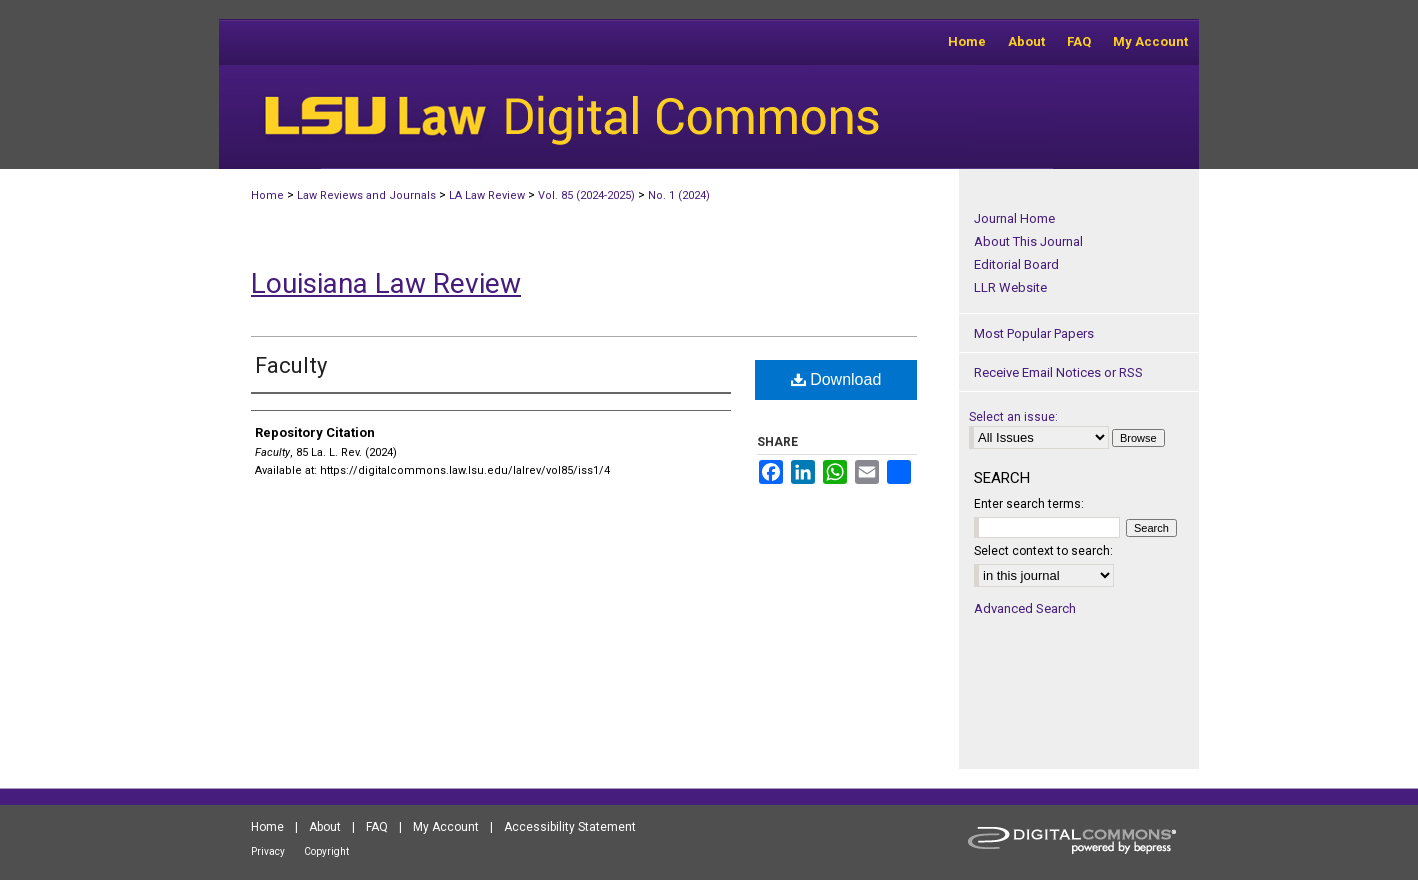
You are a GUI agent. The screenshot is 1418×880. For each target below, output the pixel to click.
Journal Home (1014, 218)
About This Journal (1028, 241)
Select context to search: (1043, 551)
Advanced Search (1025, 608)
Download (836, 379)
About (325, 827)
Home (267, 195)
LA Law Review (487, 195)
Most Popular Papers (1034, 333)
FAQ (377, 827)
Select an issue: (1013, 417)
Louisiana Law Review (386, 283)
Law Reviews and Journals (366, 195)
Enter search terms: (1029, 504)
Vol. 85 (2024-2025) (586, 195)
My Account (446, 827)
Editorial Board (1016, 264)
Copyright (326, 851)
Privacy (268, 851)
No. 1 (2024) (679, 195)
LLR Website (1010, 287)
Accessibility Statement (570, 827)
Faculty (291, 365)
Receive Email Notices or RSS (1058, 372)
